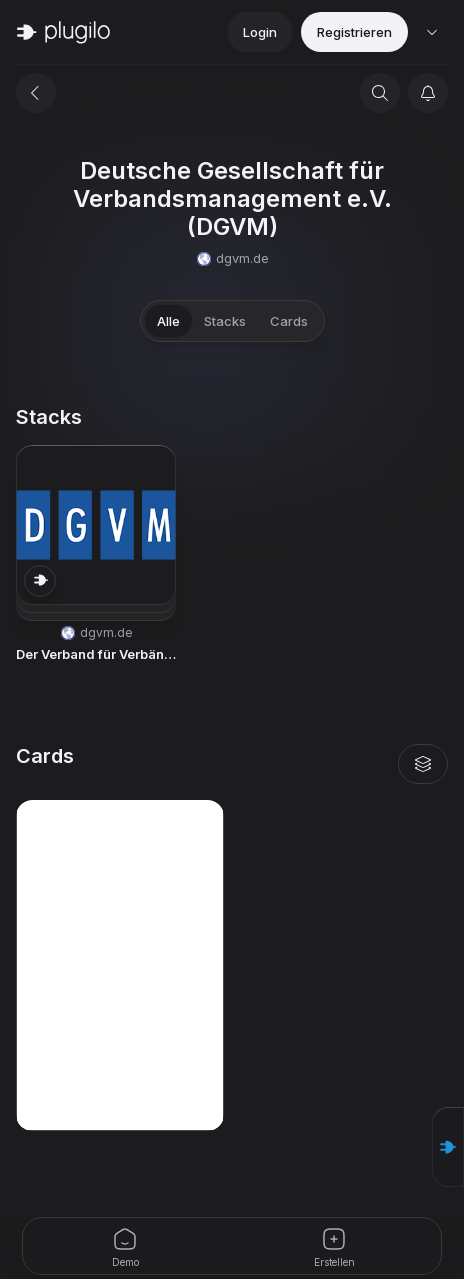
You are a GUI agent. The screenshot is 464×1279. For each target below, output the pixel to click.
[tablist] (232, 321)
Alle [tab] (168, 321)
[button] (96, 555)
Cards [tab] (289, 321)
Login (260, 32)
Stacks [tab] (225, 321)
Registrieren (354, 32)
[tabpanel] (232, 768)
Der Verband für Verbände (96, 654)
